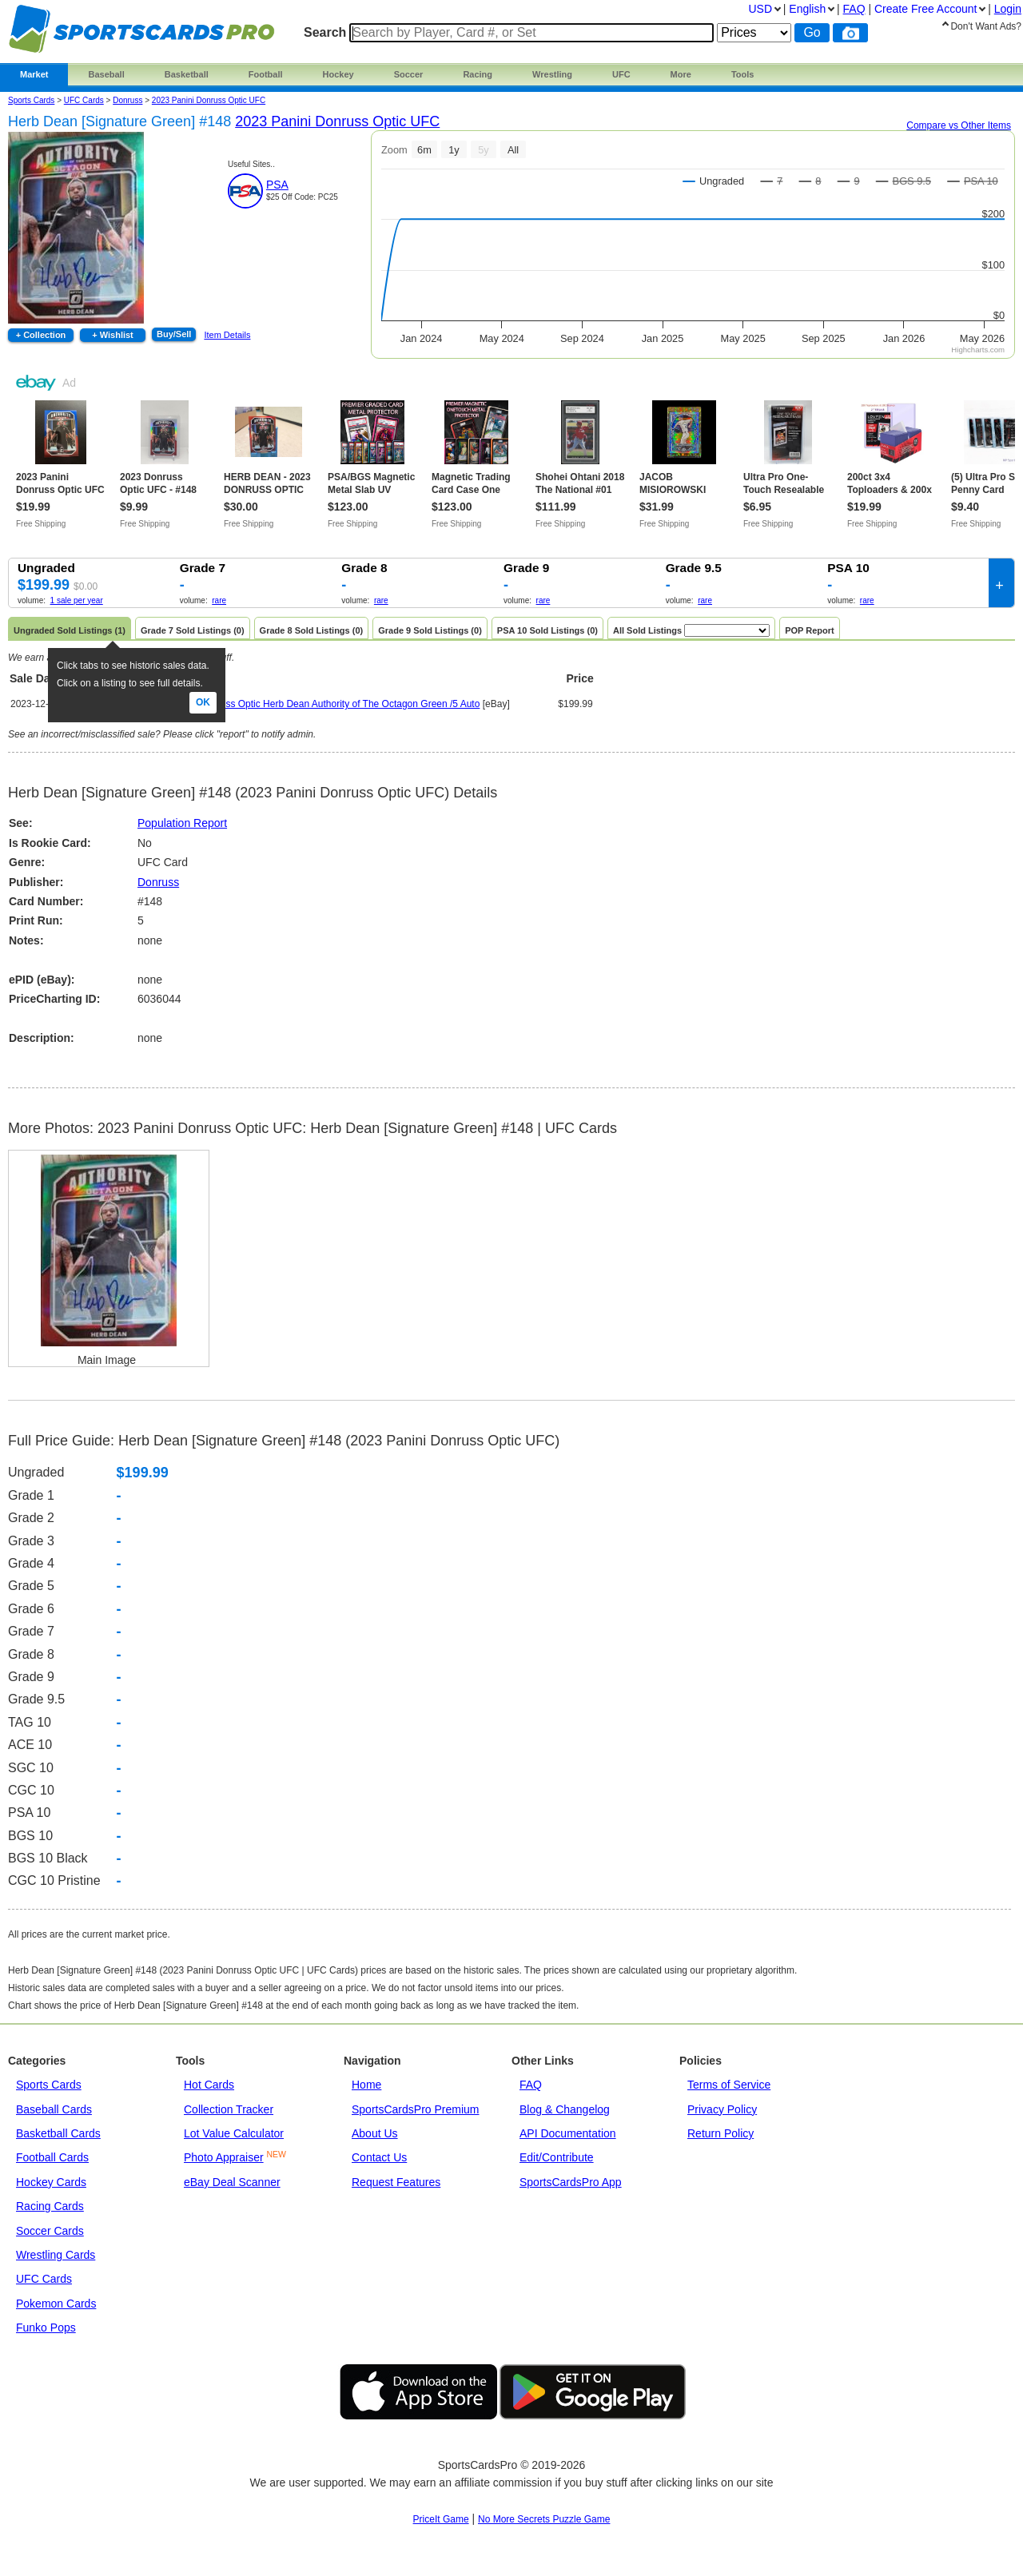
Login (1007, 8)
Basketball (187, 74)
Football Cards (52, 2157)
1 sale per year (76, 600)
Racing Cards (50, 2206)
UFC (621, 74)
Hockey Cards (51, 2182)
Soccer (409, 74)
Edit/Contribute (556, 2157)
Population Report (182, 823)
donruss (127, 100)
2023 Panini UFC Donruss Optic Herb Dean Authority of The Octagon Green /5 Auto (302, 704)
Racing (477, 74)
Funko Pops (46, 2327)
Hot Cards (209, 2084)
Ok (203, 702)
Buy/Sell (174, 334)
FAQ (530, 2084)
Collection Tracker (228, 2109)
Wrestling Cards (55, 2254)
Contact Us (379, 2157)
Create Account (925, 8)
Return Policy (720, 2133)
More (681, 74)
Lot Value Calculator (234, 2133)
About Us (375, 2133)
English (807, 8)
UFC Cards (84, 100)
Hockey (338, 74)
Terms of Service (728, 2084)
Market (34, 74)
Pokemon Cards (56, 2303)
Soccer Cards (50, 2230)
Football (266, 74)
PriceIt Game (441, 2519)
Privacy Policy (722, 2109)
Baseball (106, 74)
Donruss (158, 882)
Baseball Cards (54, 2109)
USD (760, 8)
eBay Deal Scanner (232, 2182)
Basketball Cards (58, 2133)
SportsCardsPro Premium (416, 2109)
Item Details (227, 335)
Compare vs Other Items (958, 125)
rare (219, 600)
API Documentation (567, 2133)
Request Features (396, 2182)
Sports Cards (31, 100)
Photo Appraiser (224, 2157)
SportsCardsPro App (570, 2182)
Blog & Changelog (564, 2109)
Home (366, 2084)
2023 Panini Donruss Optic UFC (208, 100)
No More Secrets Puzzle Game (544, 2519)
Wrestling (552, 74)
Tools (742, 74)
